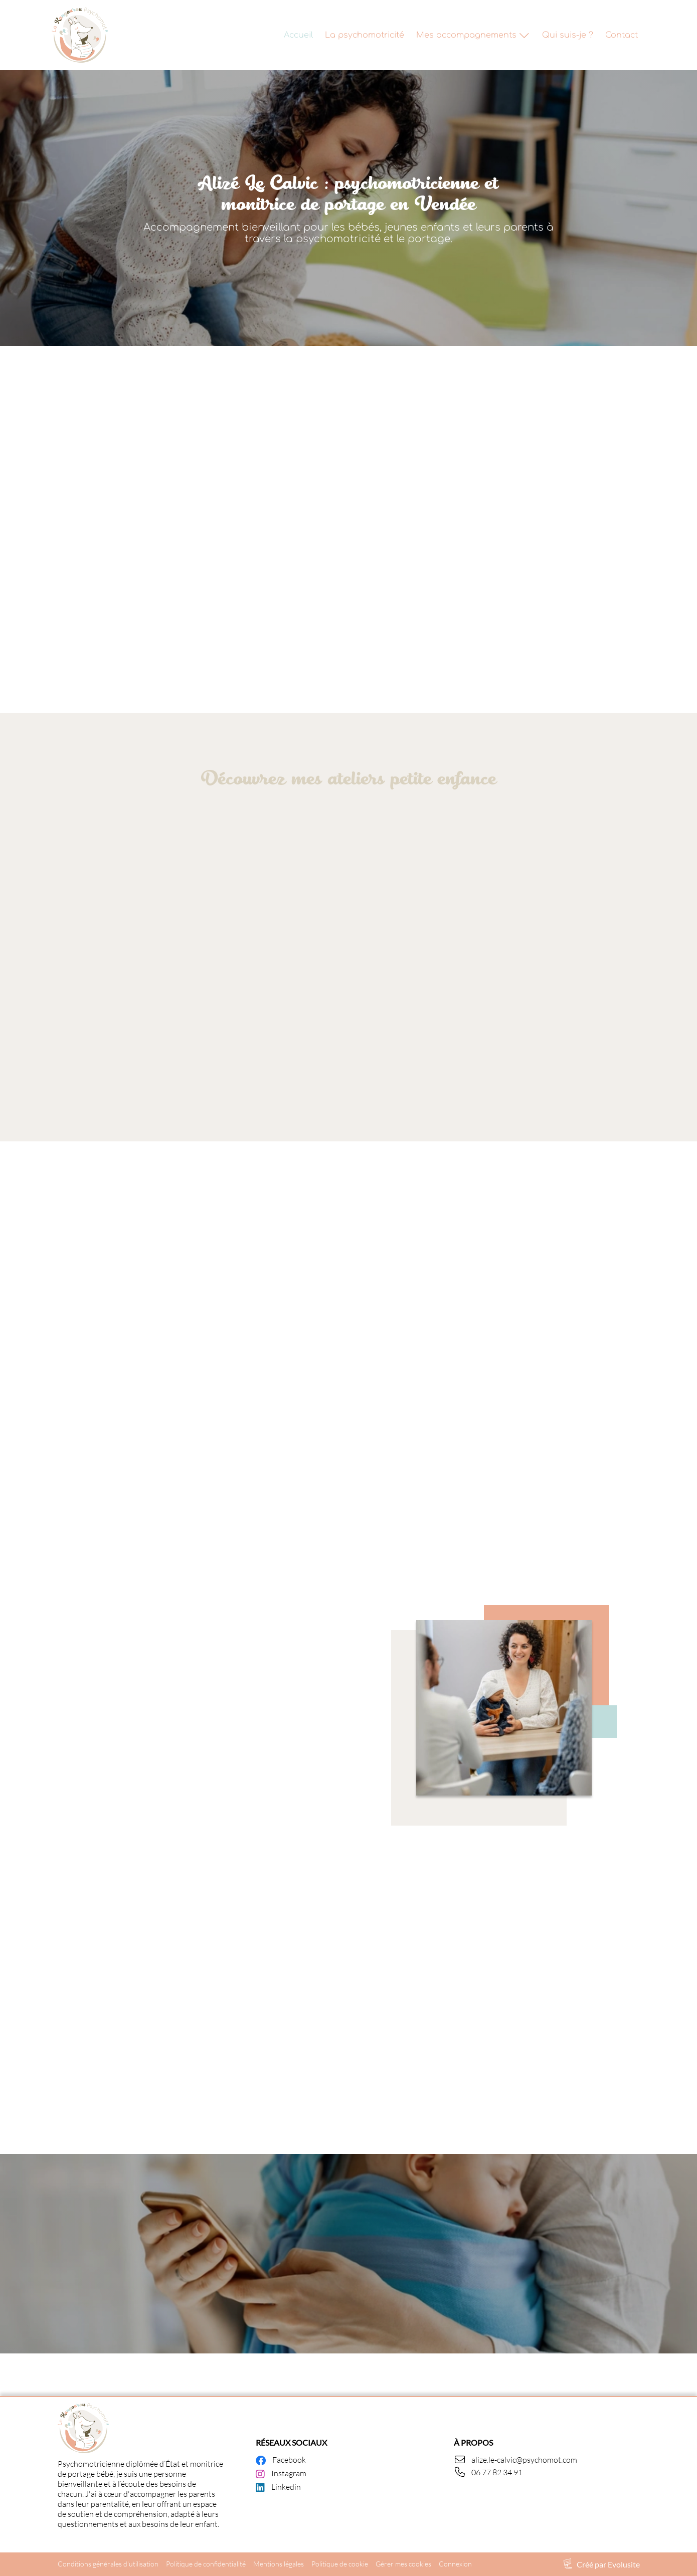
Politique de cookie (339, 2563)
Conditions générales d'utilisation (108, 2563)
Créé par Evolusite (608, 2564)
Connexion (455, 2563)
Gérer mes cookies (403, 2563)
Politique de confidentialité (206, 2563)
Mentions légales (278, 2563)
